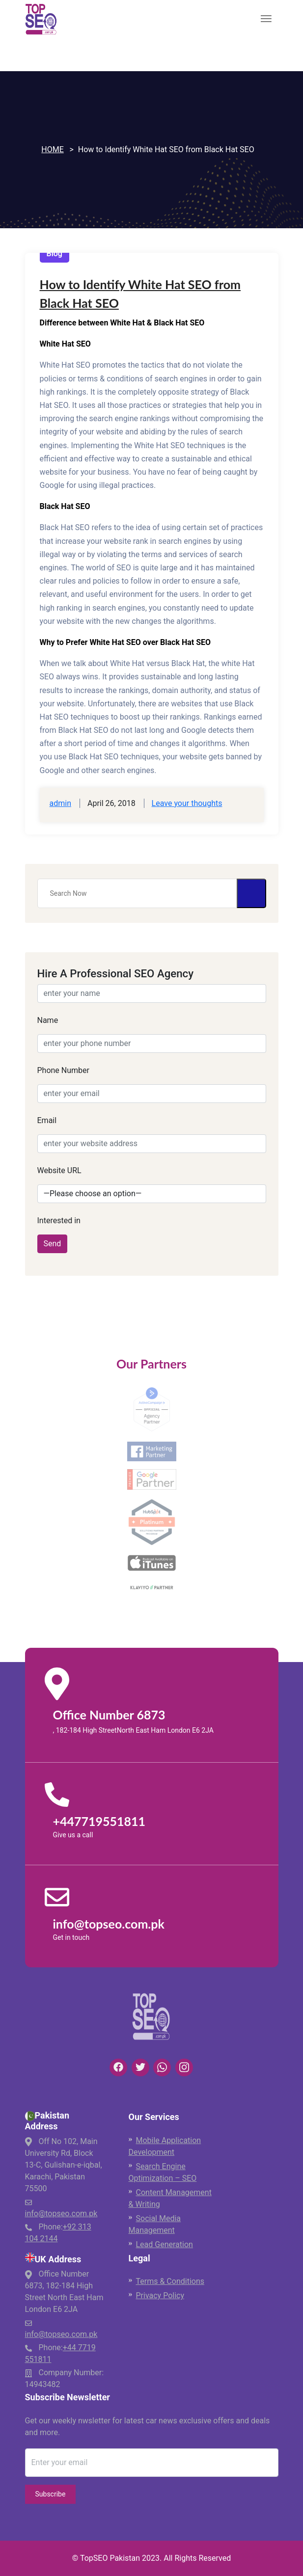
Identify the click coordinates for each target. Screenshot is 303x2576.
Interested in (59, 1220)
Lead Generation (164, 2244)
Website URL (59, 1170)
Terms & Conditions (170, 2281)
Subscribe (50, 2494)
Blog (54, 253)
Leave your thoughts (187, 803)
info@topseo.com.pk (61, 2213)
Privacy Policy (160, 2295)
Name (47, 1020)
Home (52, 149)
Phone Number (63, 1070)
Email (47, 1120)
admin (60, 803)
